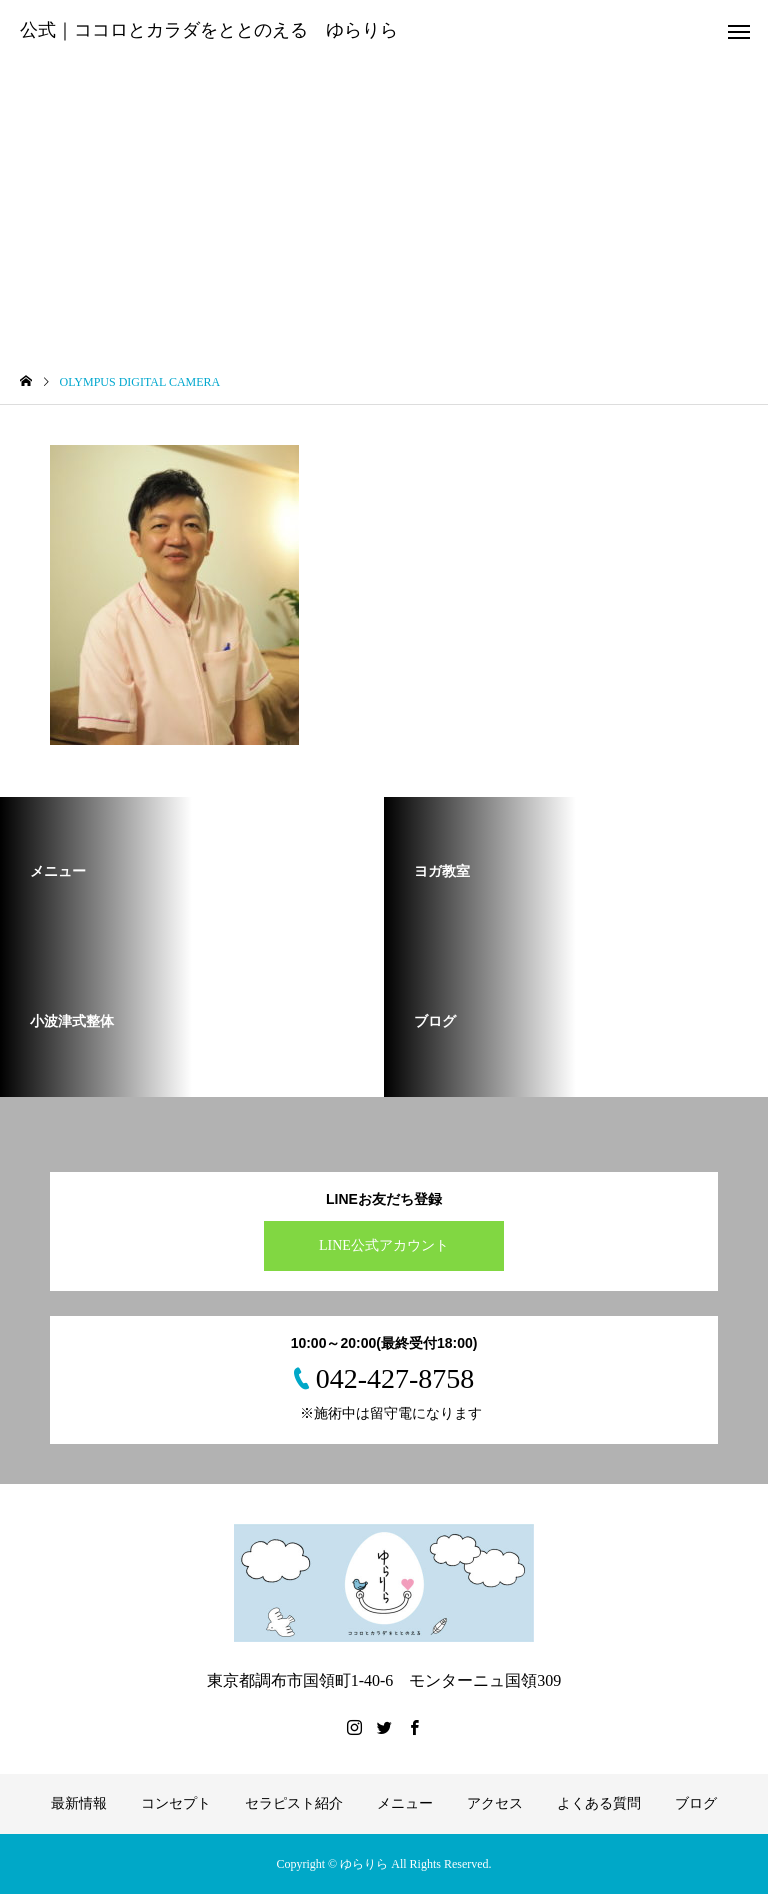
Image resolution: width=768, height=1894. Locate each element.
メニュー (405, 1803)
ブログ (696, 1803)
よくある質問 (599, 1803)
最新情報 (79, 1803)
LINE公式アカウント (384, 1245)
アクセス (495, 1803)
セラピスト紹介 (294, 1803)
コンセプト (176, 1803)
